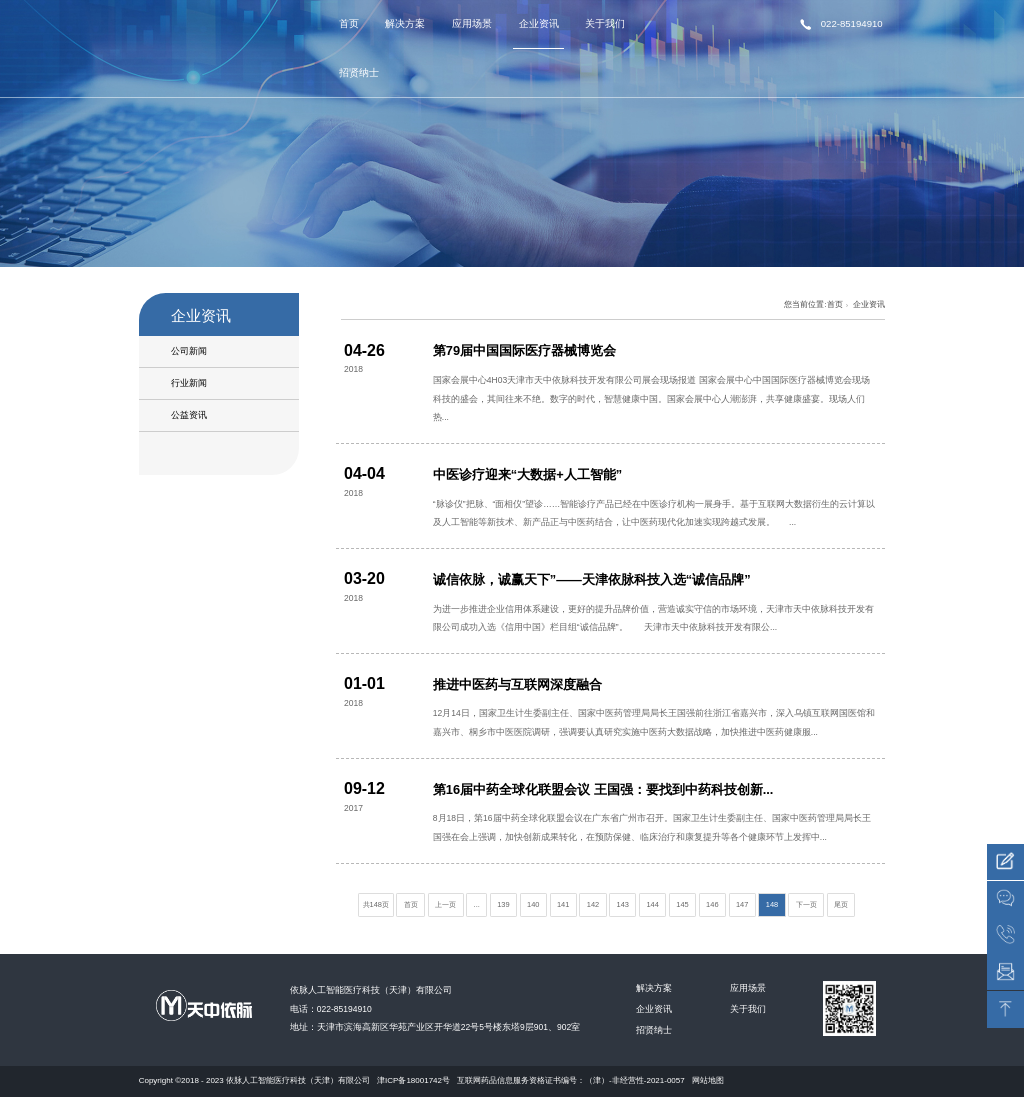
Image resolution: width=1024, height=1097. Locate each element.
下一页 (806, 904)
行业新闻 (189, 383)
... (477, 904)
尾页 (841, 904)
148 (772, 904)
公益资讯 (189, 415)
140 (533, 904)
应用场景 (472, 23)
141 (563, 904)
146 (712, 904)
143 (623, 904)
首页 (349, 23)
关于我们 (605, 23)
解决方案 (405, 23)
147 (742, 904)
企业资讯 (539, 23)
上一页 (445, 904)
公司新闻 (189, 351)
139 (503, 904)
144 (652, 904)
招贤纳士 (359, 72)
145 (682, 904)
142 (593, 904)
